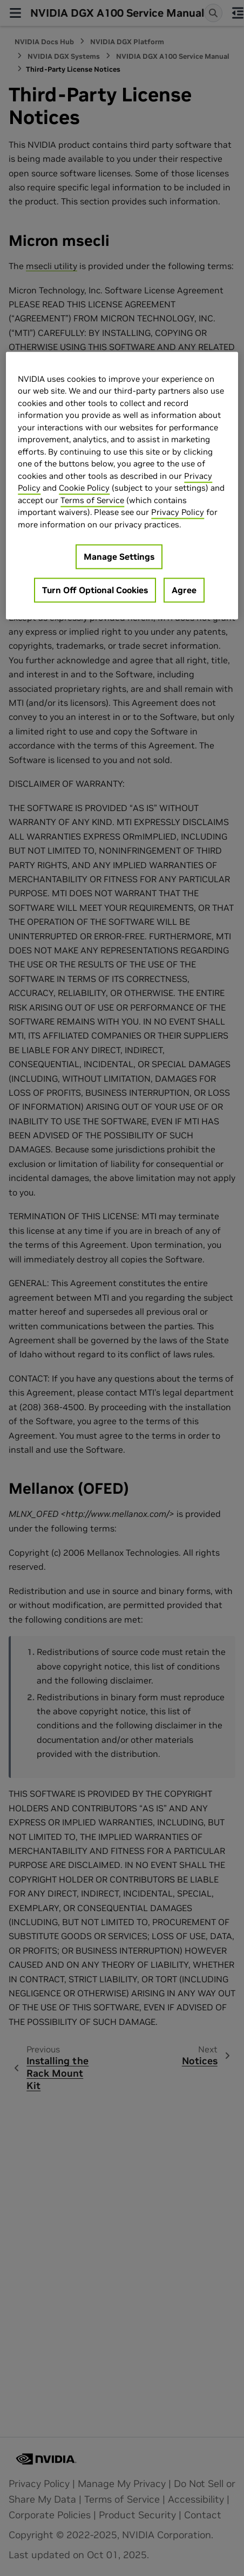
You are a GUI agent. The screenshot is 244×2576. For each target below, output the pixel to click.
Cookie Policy (84, 488)
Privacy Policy (177, 512)
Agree (184, 590)
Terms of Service (92, 500)
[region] (122, 486)
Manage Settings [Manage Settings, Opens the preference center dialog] (119, 557)
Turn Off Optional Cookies (95, 590)
